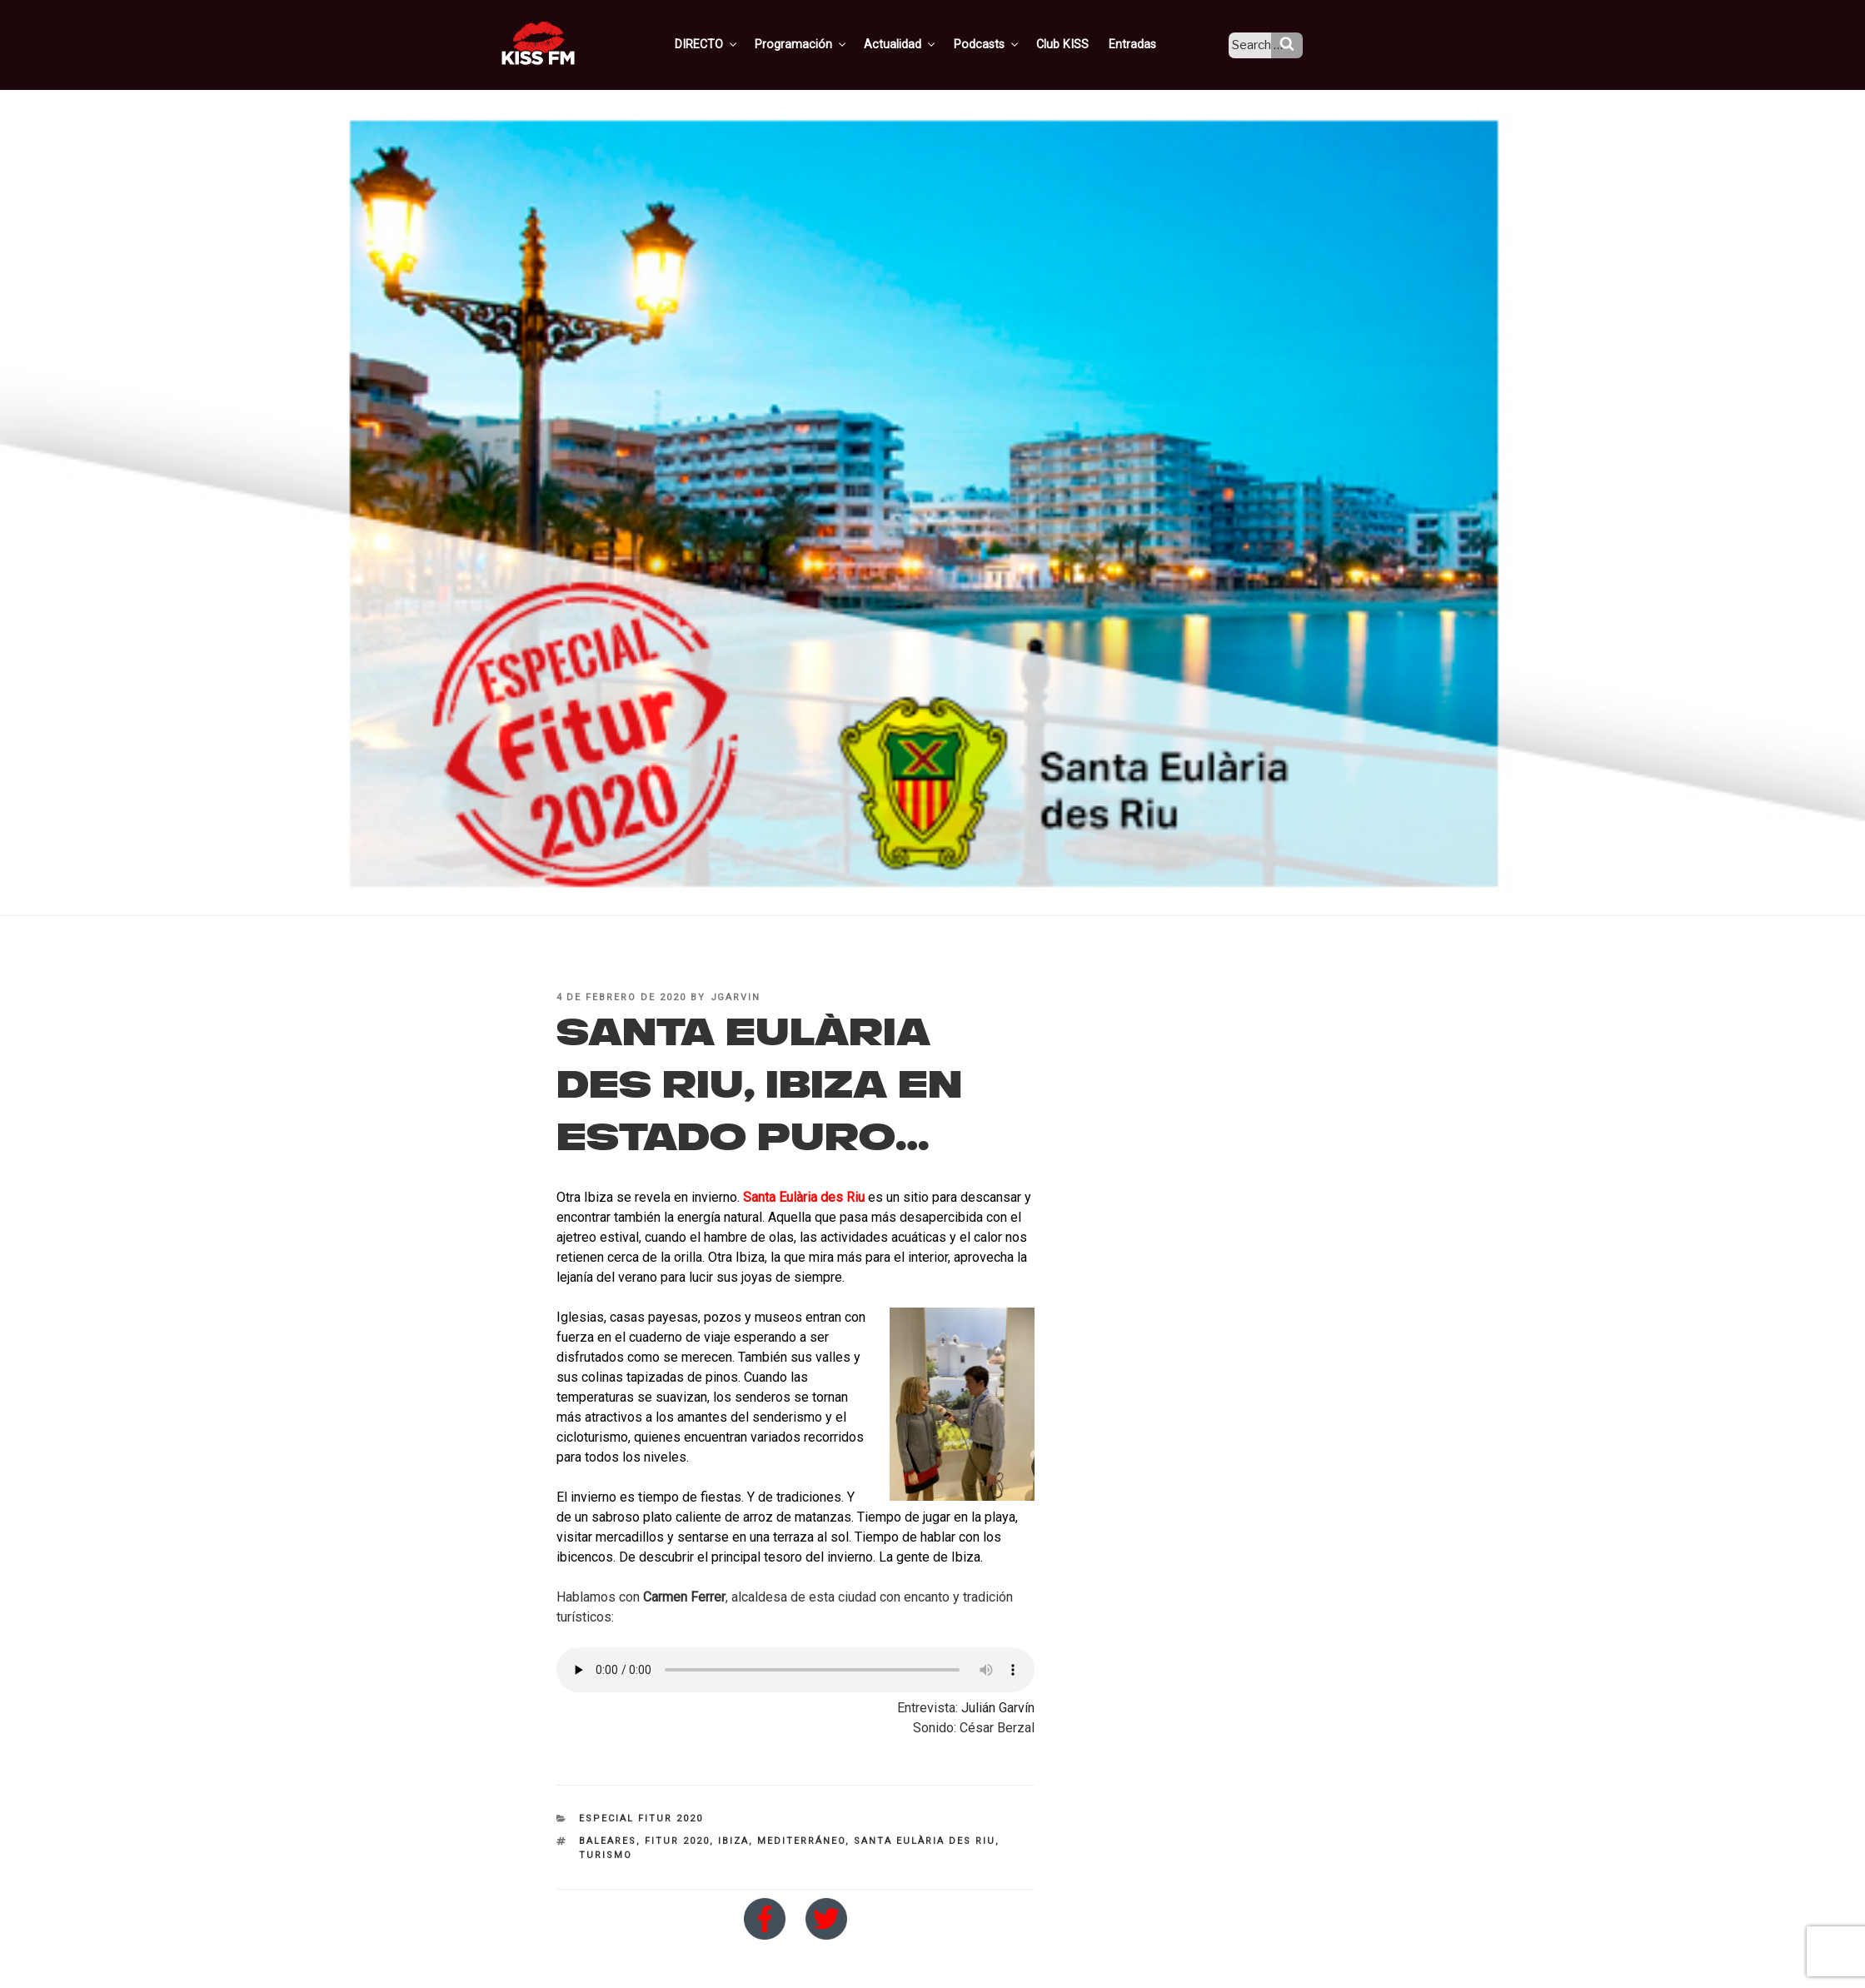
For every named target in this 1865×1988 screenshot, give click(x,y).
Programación (824, 44)
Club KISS (1077, 44)
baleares (607, 1841)
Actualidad (921, 44)
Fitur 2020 (677, 1841)
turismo (605, 1855)
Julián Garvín (998, 1708)
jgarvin (736, 997)
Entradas (1145, 44)
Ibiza (733, 1841)
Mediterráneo (801, 1841)
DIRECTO (732, 44)
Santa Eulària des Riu (804, 1197)
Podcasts (1004, 44)
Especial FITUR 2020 (641, 1818)
